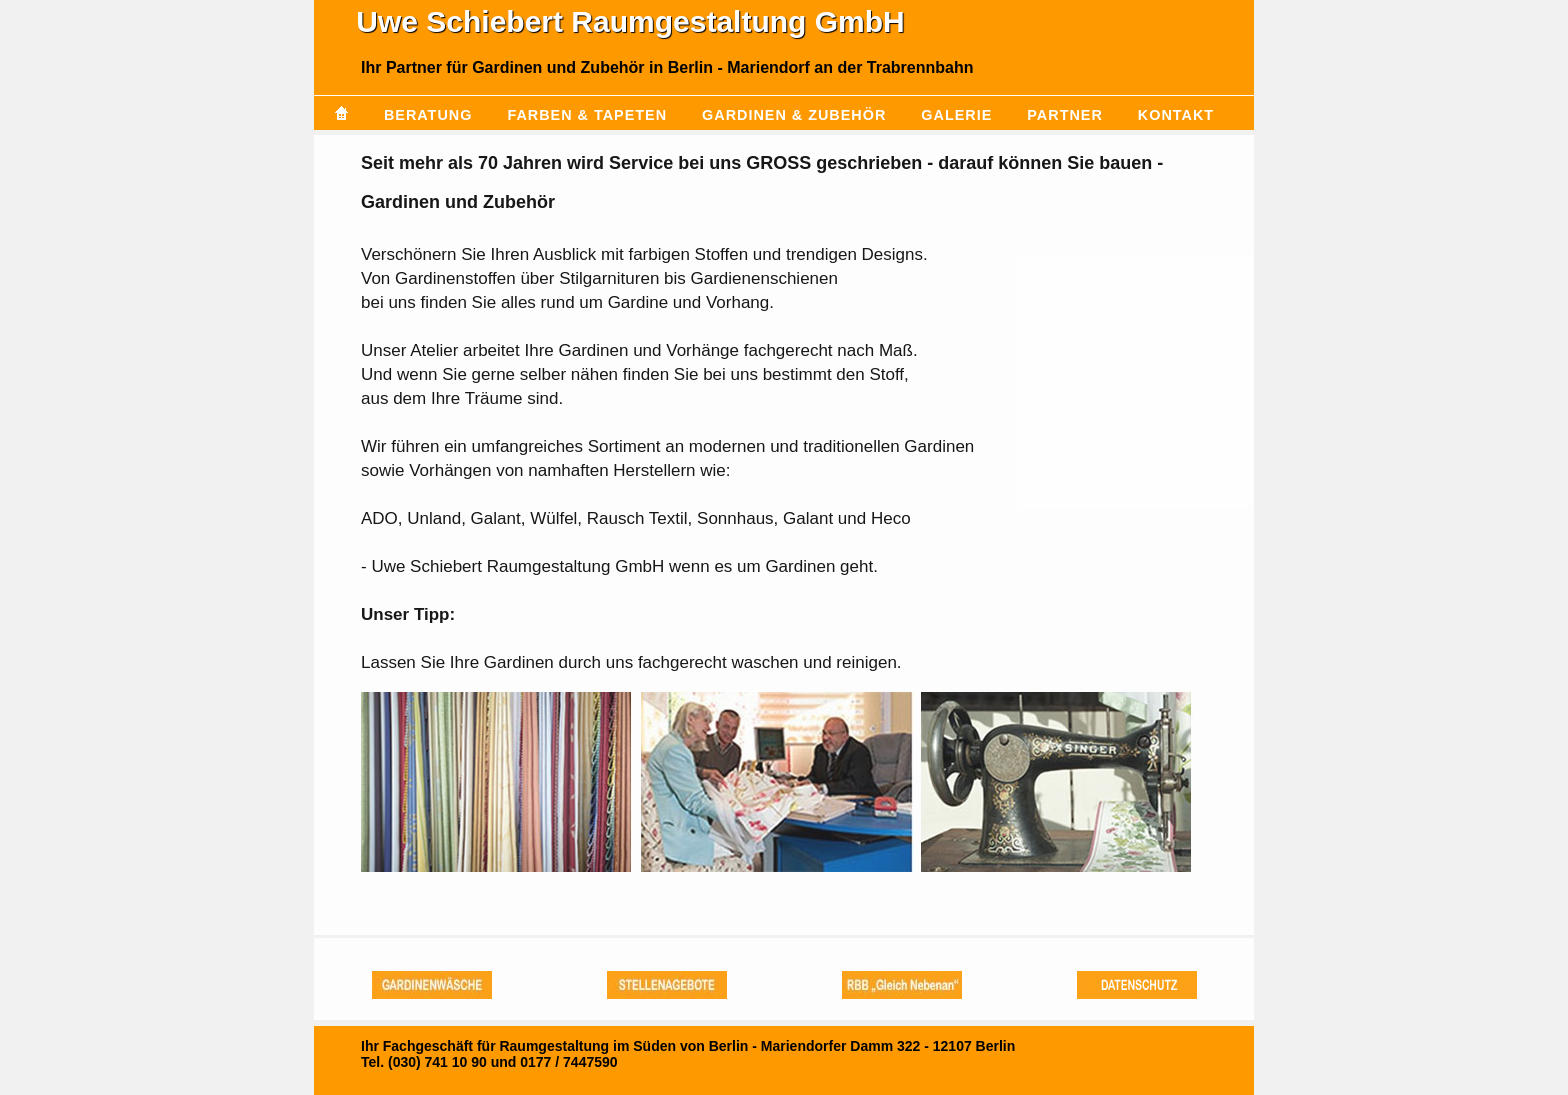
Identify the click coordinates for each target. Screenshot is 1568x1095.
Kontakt (1176, 115)
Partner (1065, 115)
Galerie (956, 115)
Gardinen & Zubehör (794, 115)
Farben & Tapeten (587, 115)
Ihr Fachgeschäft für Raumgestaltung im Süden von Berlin (554, 1046)
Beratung (428, 115)
